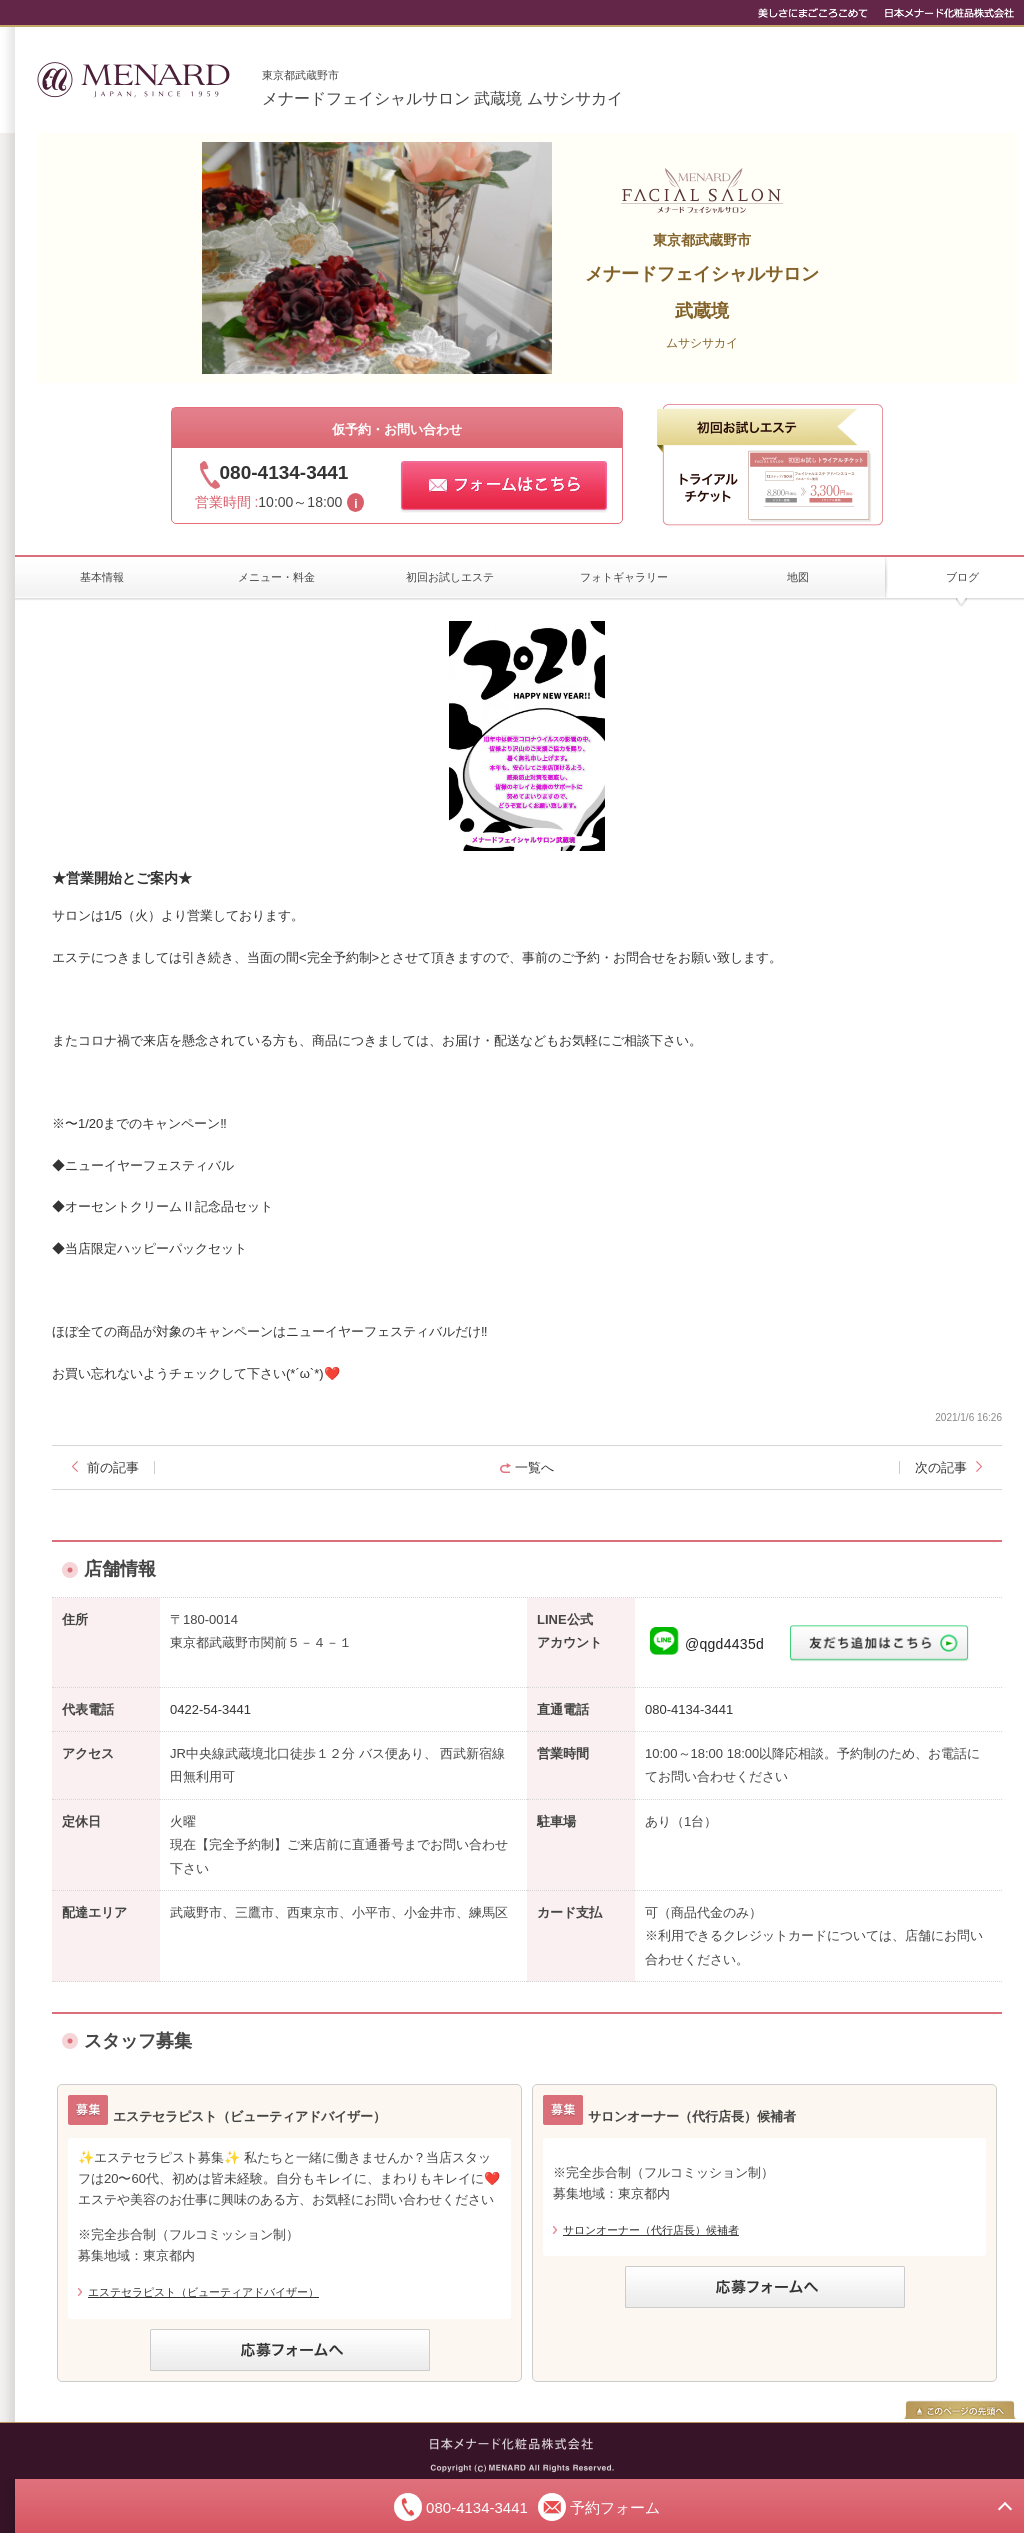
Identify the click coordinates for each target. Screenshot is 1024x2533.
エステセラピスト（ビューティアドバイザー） (203, 2292)
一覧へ (534, 1467)
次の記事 (941, 1467)
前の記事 (113, 1467)
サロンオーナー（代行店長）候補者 (651, 2230)
